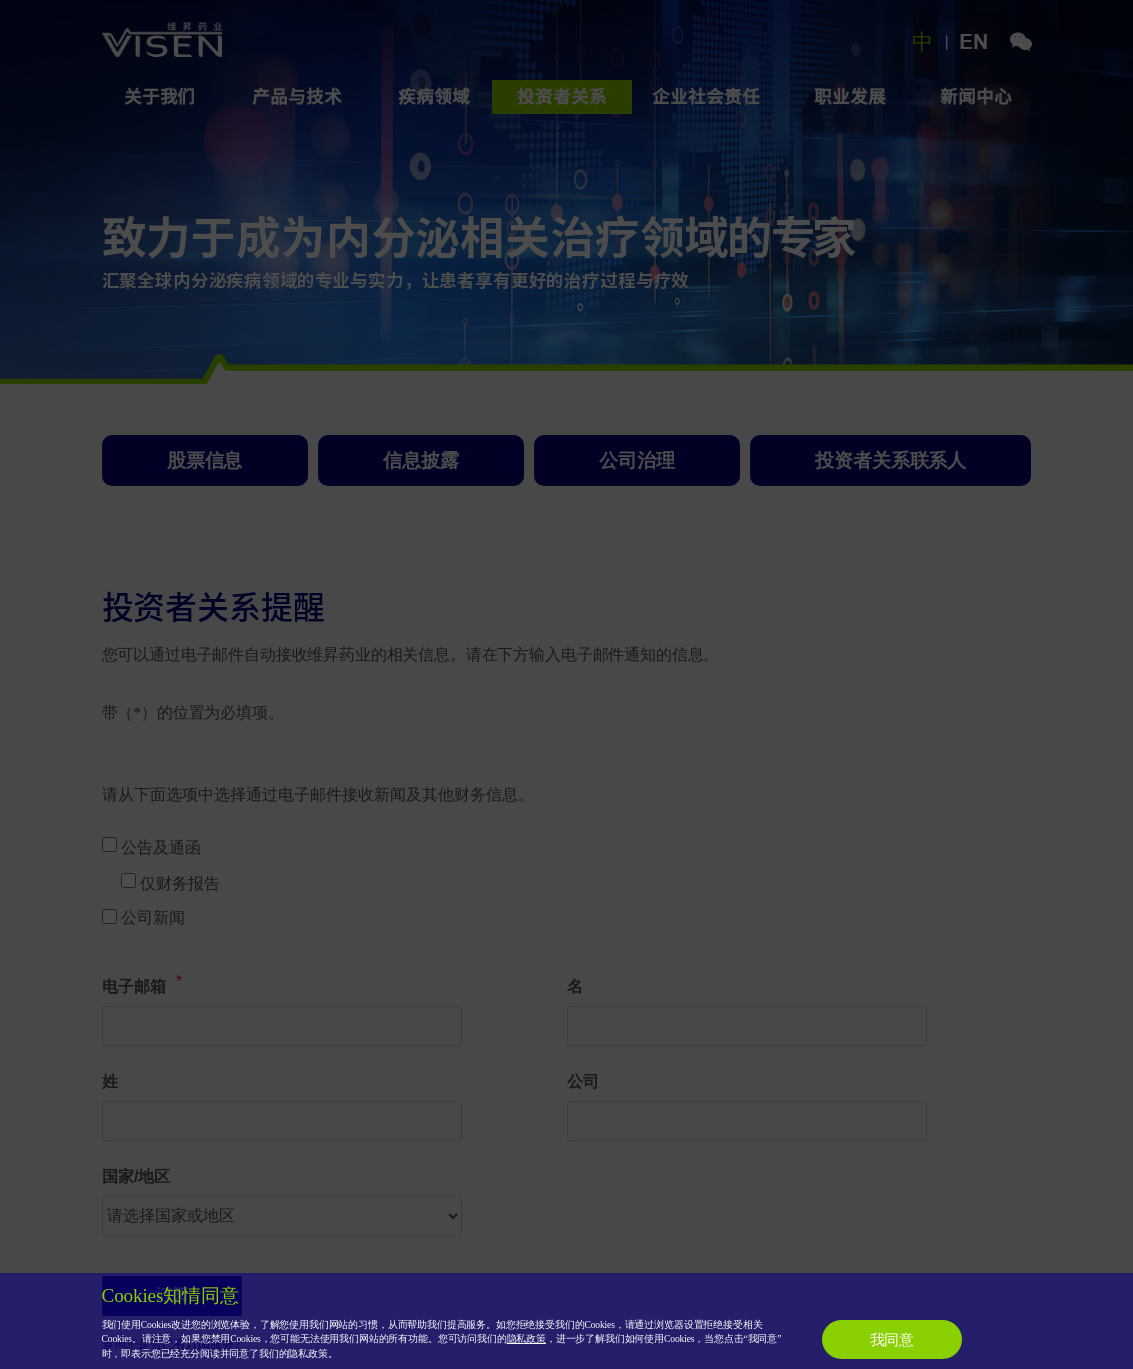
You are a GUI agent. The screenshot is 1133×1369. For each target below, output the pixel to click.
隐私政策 (526, 1338)
